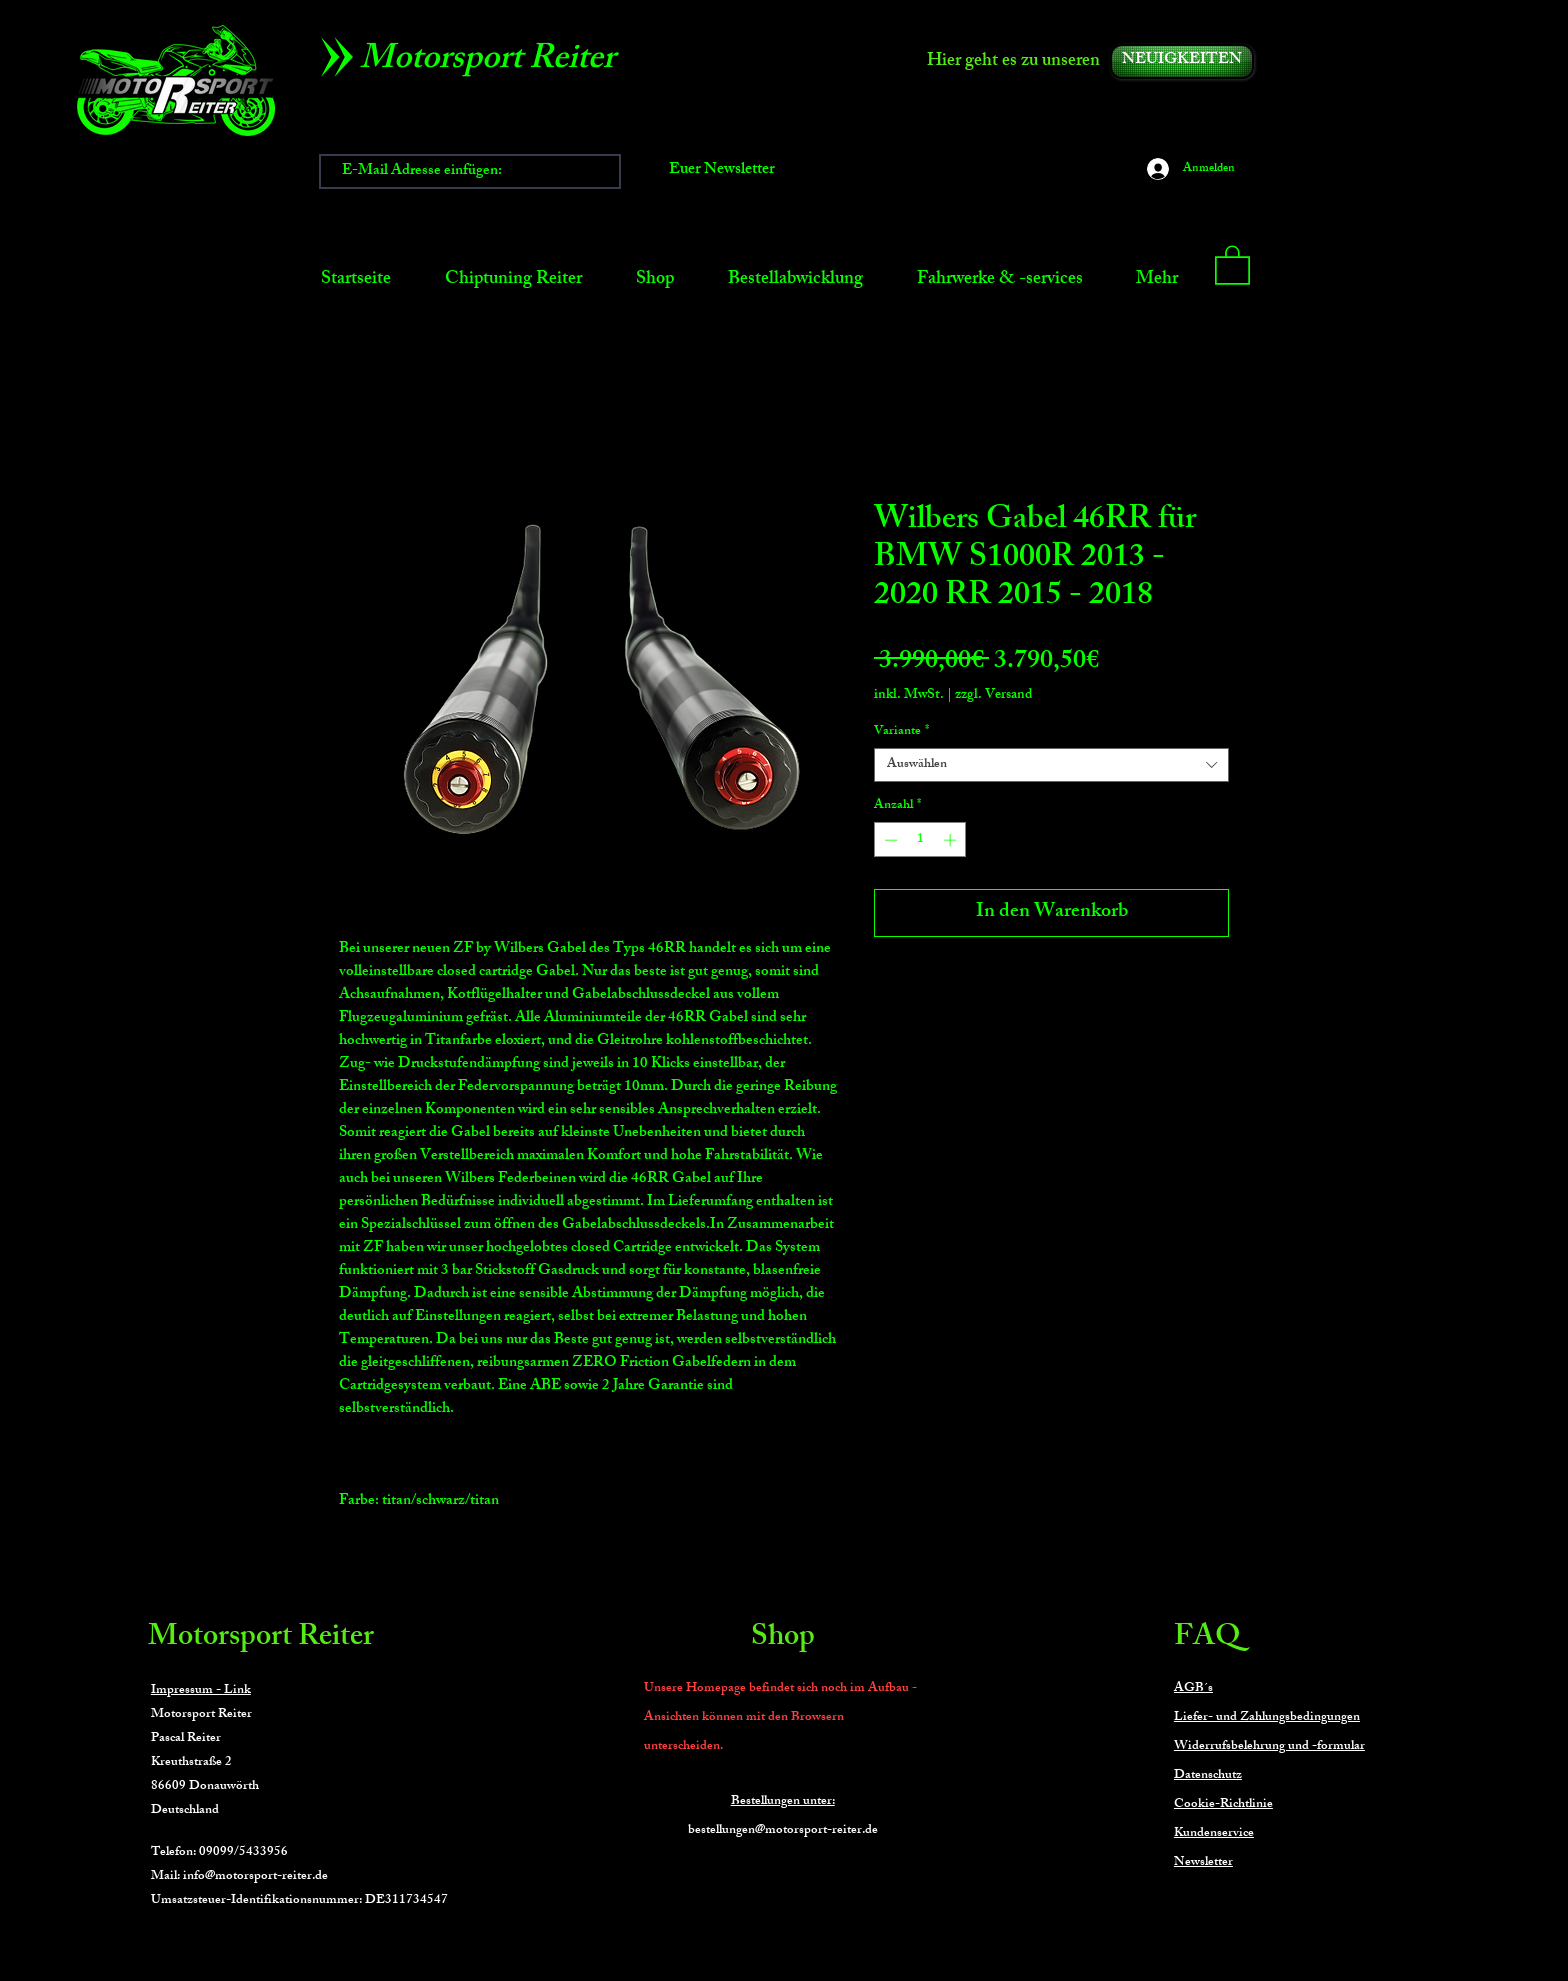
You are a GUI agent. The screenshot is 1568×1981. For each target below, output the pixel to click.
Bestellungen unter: (783, 1802)
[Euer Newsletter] (722, 171)
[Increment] (952, 840)
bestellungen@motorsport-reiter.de (783, 1831)
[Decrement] (889, 840)
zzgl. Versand (993, 695)
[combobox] (1051, 765)
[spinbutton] (920, 840)
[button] (1232, 264)
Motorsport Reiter (261, 1639)
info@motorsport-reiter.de (255, 1877)
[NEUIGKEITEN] (1182, 61)
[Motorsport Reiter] (494, 62)
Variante (901, 732)
